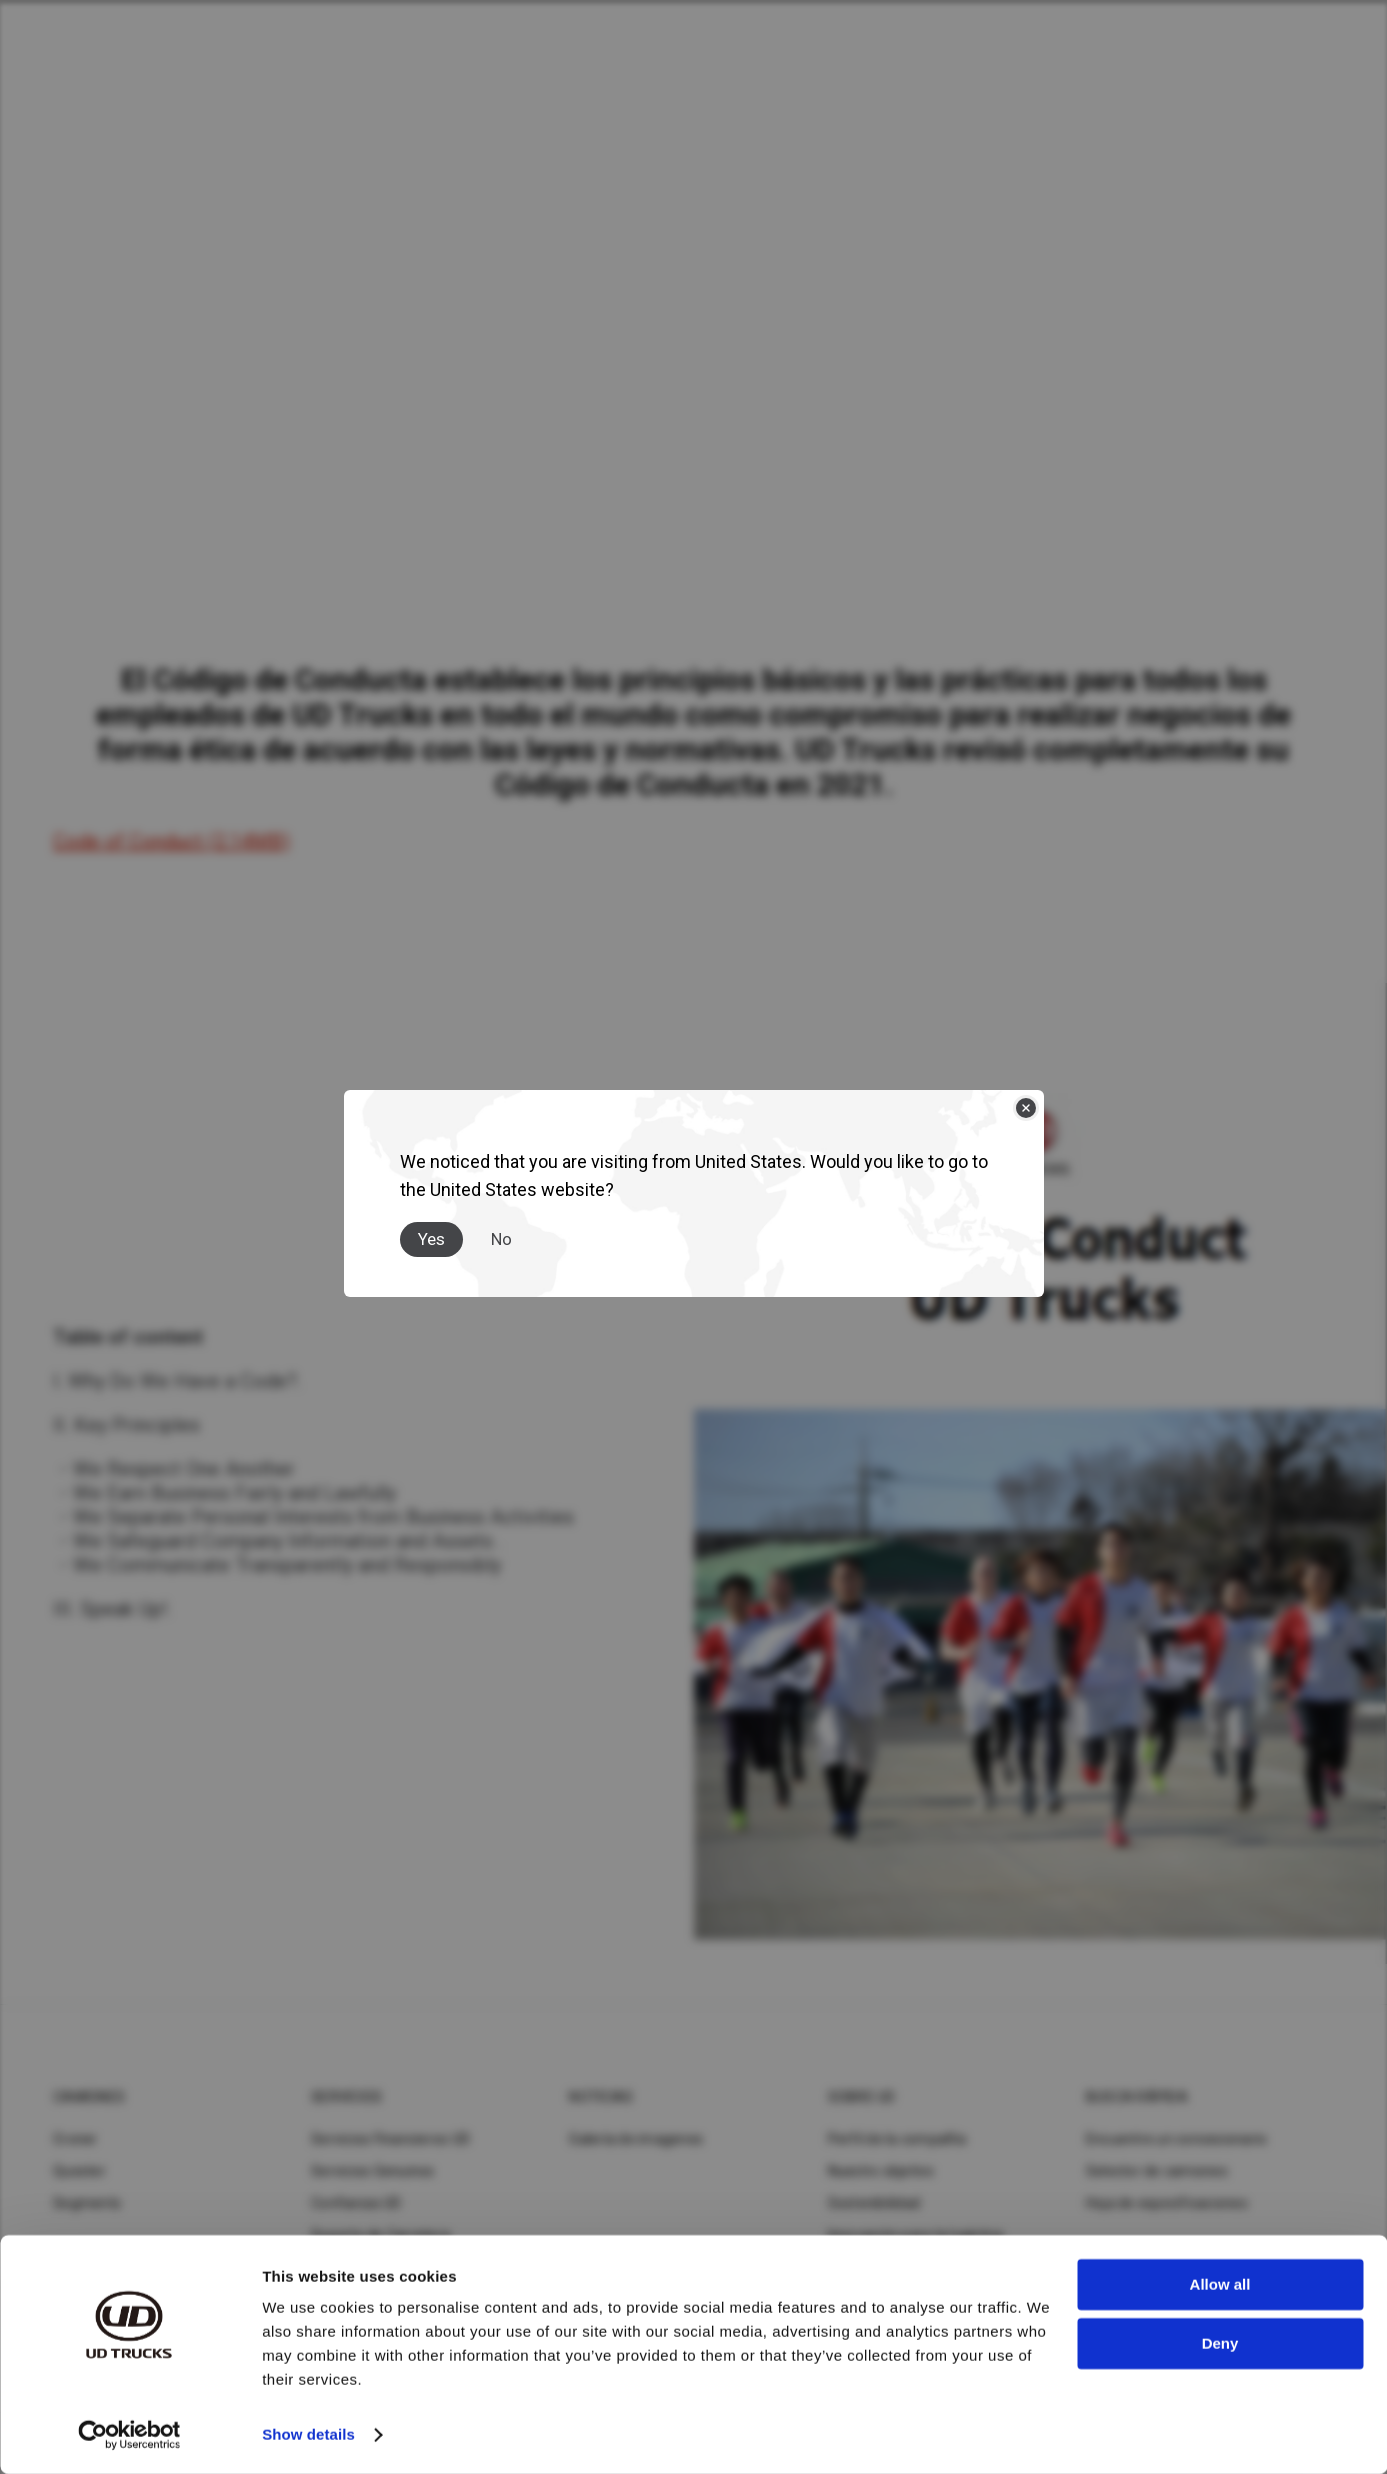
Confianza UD (356, 2203)
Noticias (601, 2097)
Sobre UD (862, 2097)
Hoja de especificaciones (1167, 2203)
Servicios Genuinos (373, 2171)
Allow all (1220, 2284)
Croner (75, 2139)
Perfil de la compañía (897, 2139)
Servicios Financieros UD (390, 2139)
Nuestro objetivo (881, 2171)
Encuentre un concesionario (1177, 2139)
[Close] (1026, 1108)
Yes (431, 1239)
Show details (308, 2434)
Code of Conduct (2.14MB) (171, 841)
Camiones (89, 2097)
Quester (79, 2171)
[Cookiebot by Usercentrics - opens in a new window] (129, 2435)
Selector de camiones (1157, 2171)
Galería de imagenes (636, 2139)
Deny (1220, 2342)
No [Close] (501, 1239)
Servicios (346, 2097)
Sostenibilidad (874, 2203)
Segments (87, 2203)
